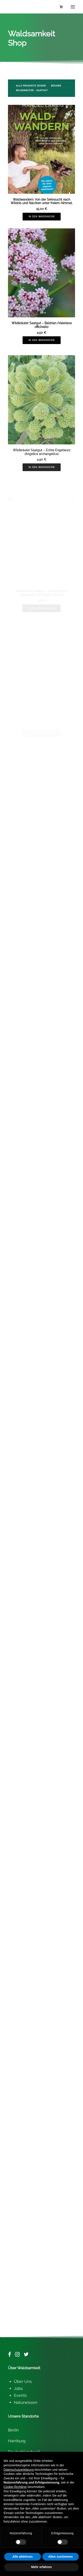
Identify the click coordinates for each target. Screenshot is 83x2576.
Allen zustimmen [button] (60, 2556)
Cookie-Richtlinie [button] (15, 2487)
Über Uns (23, 2381)
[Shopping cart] (59, 7)
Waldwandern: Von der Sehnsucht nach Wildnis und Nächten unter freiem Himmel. (42, 201)
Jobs (18, 2388)
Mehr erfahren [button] (41, 2567)
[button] (73, 6)
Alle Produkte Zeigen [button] (31, 85)
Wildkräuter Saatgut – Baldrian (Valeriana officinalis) (42, 342)
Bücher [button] (56, 85)
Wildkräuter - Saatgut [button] (32, 90)
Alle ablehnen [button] (22, 2556)
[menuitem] (31, 85)
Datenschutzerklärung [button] (19, 2469)
